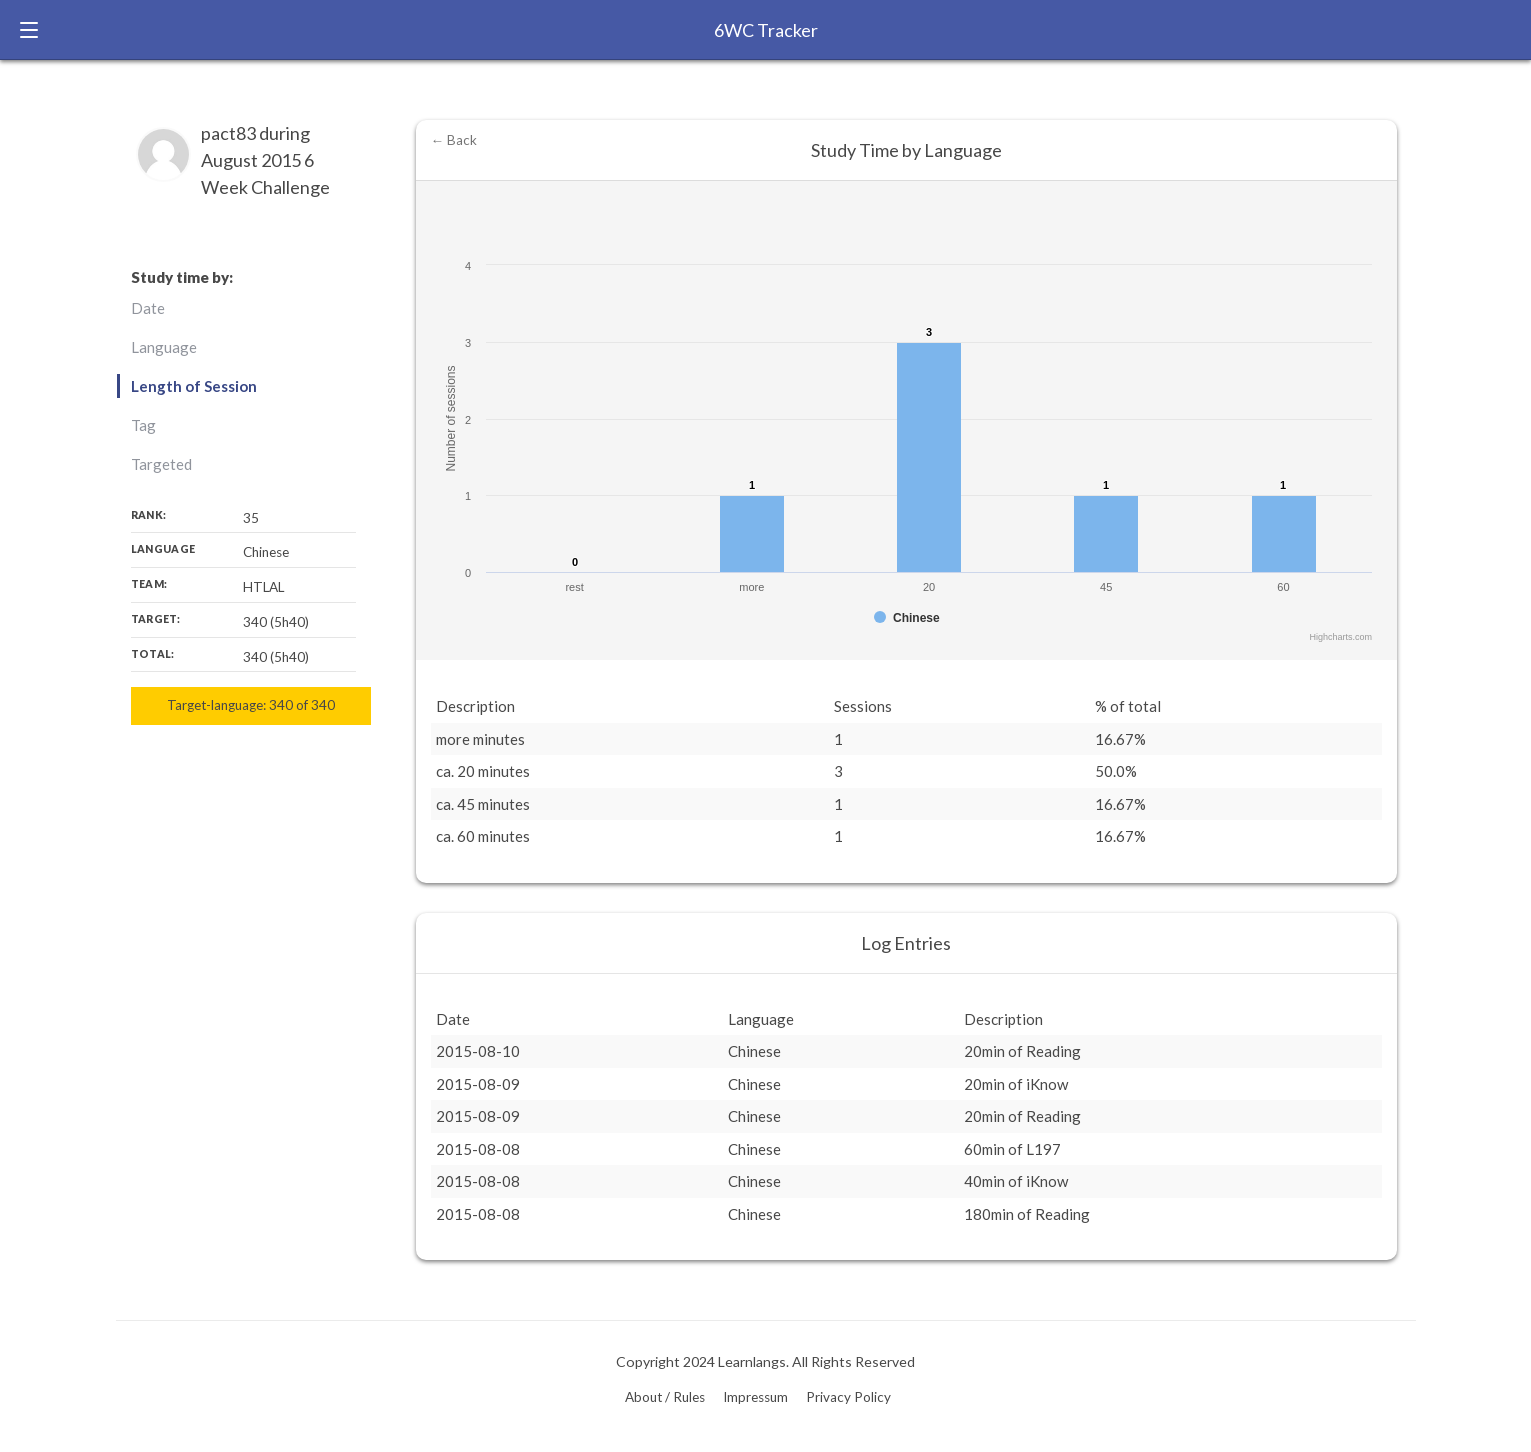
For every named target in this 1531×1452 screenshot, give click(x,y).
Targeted (161, 464)
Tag (143, 425)
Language (164, 347)
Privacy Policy (848, 1397)
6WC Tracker (766, 30)
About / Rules (665, 1397)
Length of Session (194, 386)
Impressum (755, 1397)
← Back (454, 140)
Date (148, 308)
